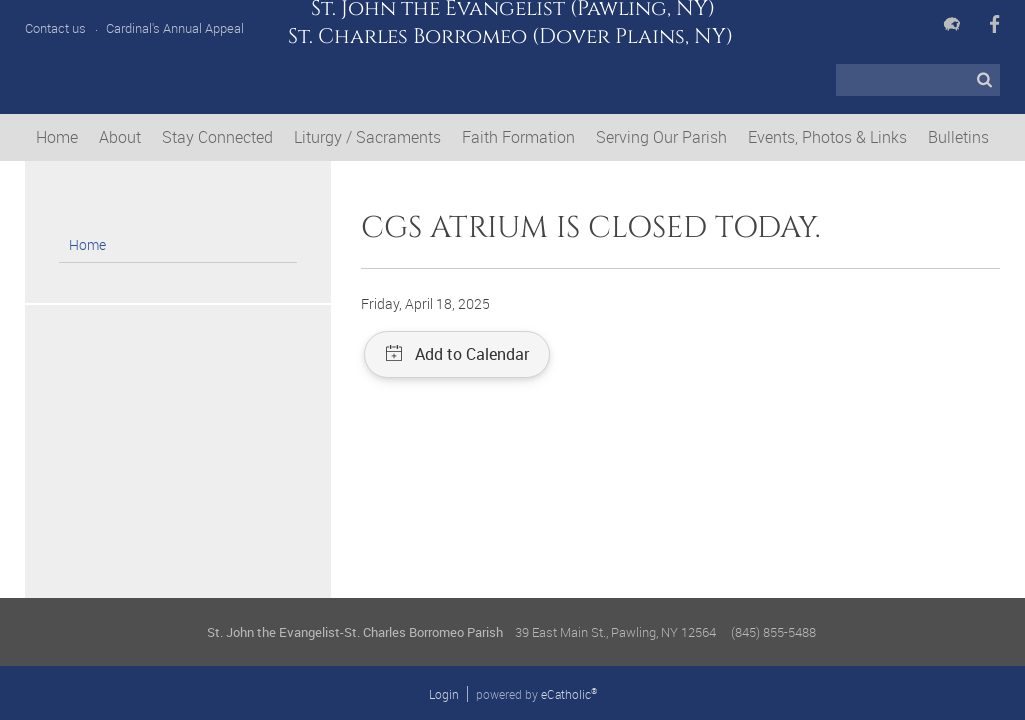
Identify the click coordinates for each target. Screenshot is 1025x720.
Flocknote (952, 24)
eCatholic (569, 694)
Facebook (994, 24)
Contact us (55, 28)
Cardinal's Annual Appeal (175, 28)
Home (87, 244)
